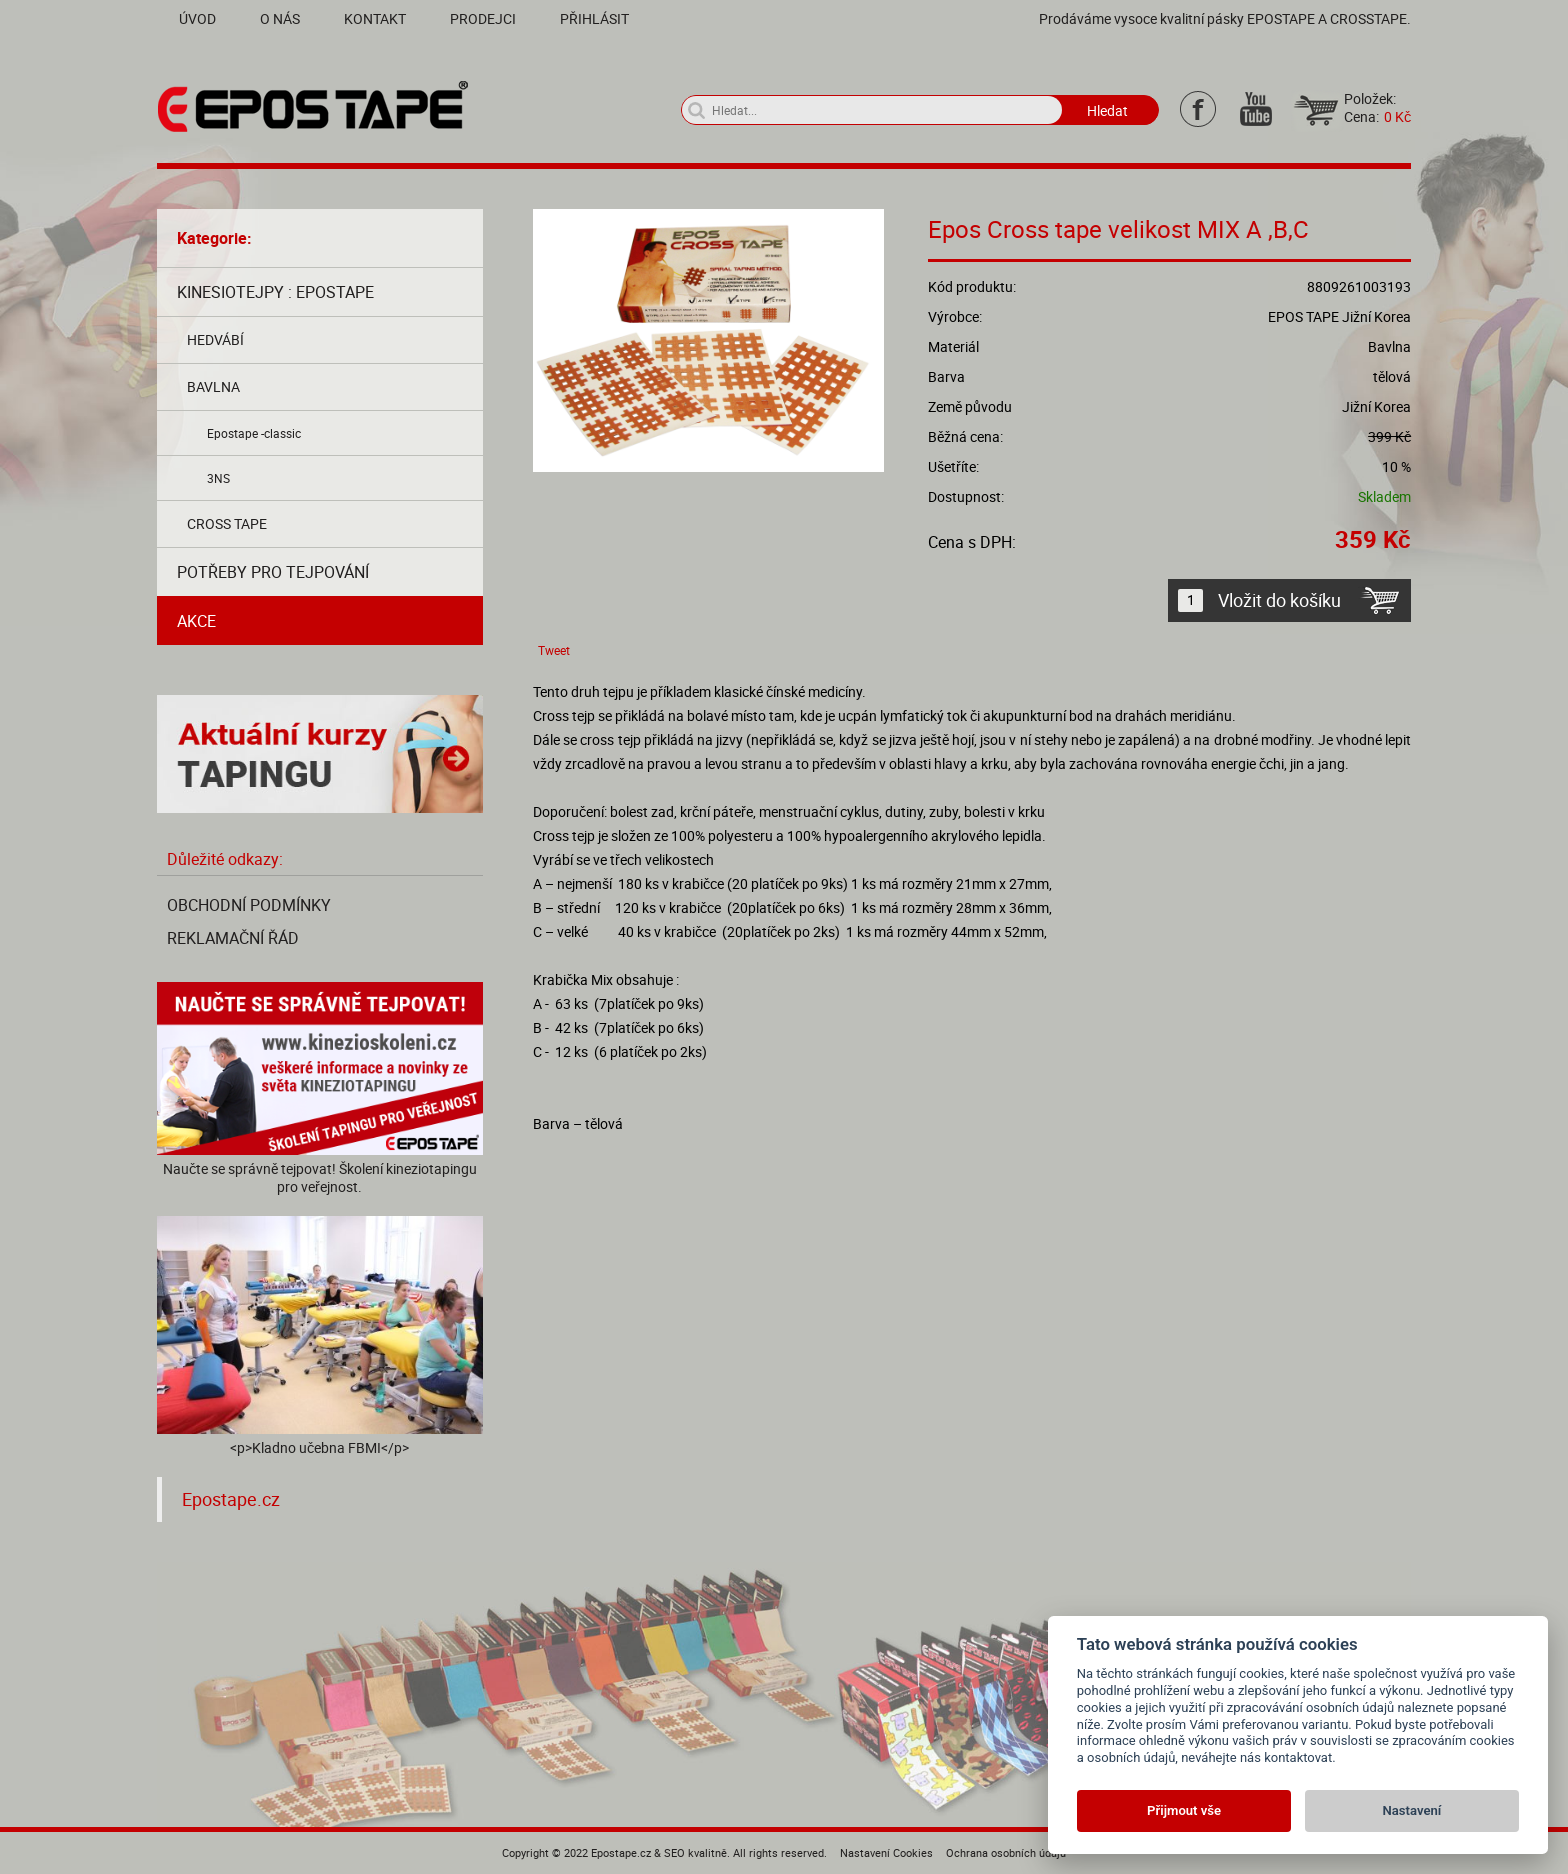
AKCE (196, 621)
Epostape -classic (254, 433)
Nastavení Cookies (886, 1852)
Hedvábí (215, 339)
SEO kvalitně (695, 1852)
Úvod (197, 18)
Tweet (554, 650)
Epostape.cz (231, 1499)
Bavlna (213, 386)
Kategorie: (214, 238)
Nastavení (1412, 1810)
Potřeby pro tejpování (273, 572)
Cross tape (227, 523)
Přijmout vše (1184, 1810)
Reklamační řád (233, 938)
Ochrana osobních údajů (1006, 1852)
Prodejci (483, 18)
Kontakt (375, 18)
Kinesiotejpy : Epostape (275, 292)
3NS (218, 478)
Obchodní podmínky (249, 905)
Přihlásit (594, 18)
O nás (280, 18)
